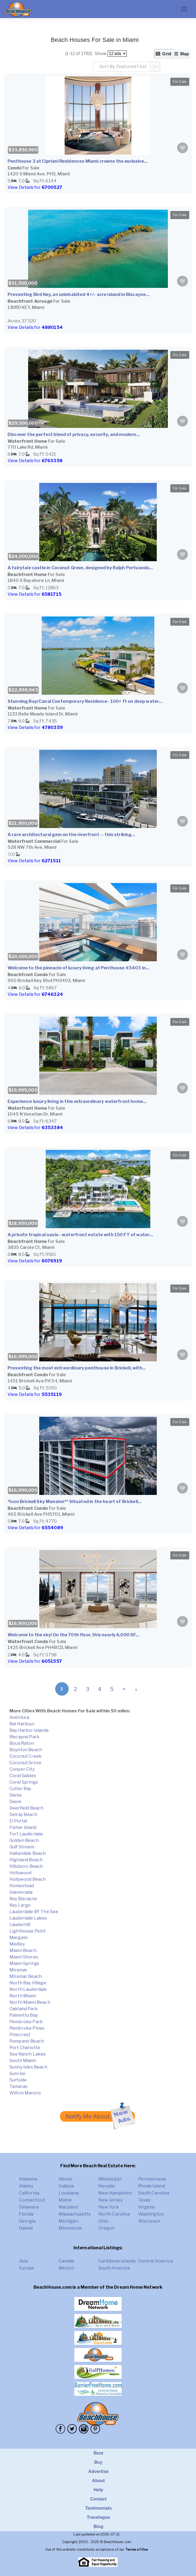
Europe (26, 2268)
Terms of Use (136, 2549)
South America (114, 2268)
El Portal (18, 1821)
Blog (98, 2526)
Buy (98, 2462)
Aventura (19, 1717)
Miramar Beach (25, 1976)
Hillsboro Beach (26, 1866)
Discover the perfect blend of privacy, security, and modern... (73, 434)
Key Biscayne (23, 1898)
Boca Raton (21, 1743)
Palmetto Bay (23, 2015)
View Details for (35, 187)
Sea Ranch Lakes (27, 2054)
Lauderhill (20, 1924)
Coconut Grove (25, 1762)
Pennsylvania (152, 2179)
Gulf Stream (21, 1846)
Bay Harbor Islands (29, 1730)
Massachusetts (75, 2214)
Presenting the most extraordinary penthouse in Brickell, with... (76, 1368)
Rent (98, 2453)
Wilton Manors (25, 2092)
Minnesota (70, 2228)
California (29, 2193)
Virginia (146, 2207)
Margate (18, 1937)
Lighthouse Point (27, 1931)
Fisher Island (22, 1827)
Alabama (28, 2179)
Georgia (27, 2221)
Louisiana (69, 2193)
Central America (155, 2261)
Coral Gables (22, 1775)
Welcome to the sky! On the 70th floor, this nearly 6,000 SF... (73, 1634)
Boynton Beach (25, 1749)
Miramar (18, 1969)
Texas (144, 2200)
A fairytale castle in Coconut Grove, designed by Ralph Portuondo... (80, 567)
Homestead (21, 1885)
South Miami (22, 2060)
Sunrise (17, 2073)
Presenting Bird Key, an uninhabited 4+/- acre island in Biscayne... (78, 294)
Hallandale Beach (27, 1853)
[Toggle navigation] (184, 9)
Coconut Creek (25, 1756)
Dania (15, 1795)
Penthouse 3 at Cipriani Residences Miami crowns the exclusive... (77, 161)
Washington (151, 2214)
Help (98, 2490)
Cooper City (22, 1769)
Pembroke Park (26, 2021)
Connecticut (32, 2200)
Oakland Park (23, 2008)
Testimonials (98, 2508)
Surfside (18, 2080)
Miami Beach (22, 1950)
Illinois (65, 2179)
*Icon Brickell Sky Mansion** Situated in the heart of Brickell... (74, 1501)
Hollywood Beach (27, 1879)
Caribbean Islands (117, 2261)
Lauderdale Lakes (28, 1918)
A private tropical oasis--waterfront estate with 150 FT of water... (80, 1234)
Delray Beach (23, 1814)
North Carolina (114, 2214)
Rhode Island (151, 2186)
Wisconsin (149, 2221)
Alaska (26, 2186)
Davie (15, 1801)
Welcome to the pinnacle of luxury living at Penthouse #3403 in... (78, 967)
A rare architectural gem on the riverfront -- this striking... (71, 834)
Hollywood (20, 1872)
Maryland (68, 2207)
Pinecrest (19, 2034)
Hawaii (26, 2228)
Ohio (103, 2221)
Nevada (106, 2186)
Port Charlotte (24, 2047)
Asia (23, 2261)
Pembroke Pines (26, 2028)
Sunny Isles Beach (28, 2067)
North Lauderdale (28, 1989)
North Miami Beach (29, 2002)
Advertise (98, 2471)
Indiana (66, 2186)
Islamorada (21, 1892)
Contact (98, 2499)
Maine (65, 2200)
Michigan (68, 2221)
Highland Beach (25, 1859)
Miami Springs (24, 1963)
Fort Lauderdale (26, 1833)
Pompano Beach (26, 2041)
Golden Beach (24, 1840)
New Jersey (110, 2200)
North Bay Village (27, 1982)
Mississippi (109, 2179)
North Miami (22, 1995)
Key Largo (20, 1905)
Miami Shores (23, 1957)
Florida (26, 2214)
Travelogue (98, 2517)
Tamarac (18, 2086)
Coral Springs (23, 1782)
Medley (17, 1944)
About (98, 2480)
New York (108, 2207)
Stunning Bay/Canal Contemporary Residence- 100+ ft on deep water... (85, 701)
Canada (66, 2261)
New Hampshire (115, 2193)
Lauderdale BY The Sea (33, 1911)
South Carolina (153, 2193)
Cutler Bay (20, 1788)
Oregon (106, 2228)
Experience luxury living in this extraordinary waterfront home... (77, 1101)
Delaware (29, 2207)
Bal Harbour (22, 1723)
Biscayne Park (24, 1736)
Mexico (66, 2268)
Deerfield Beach (26, 1808)
